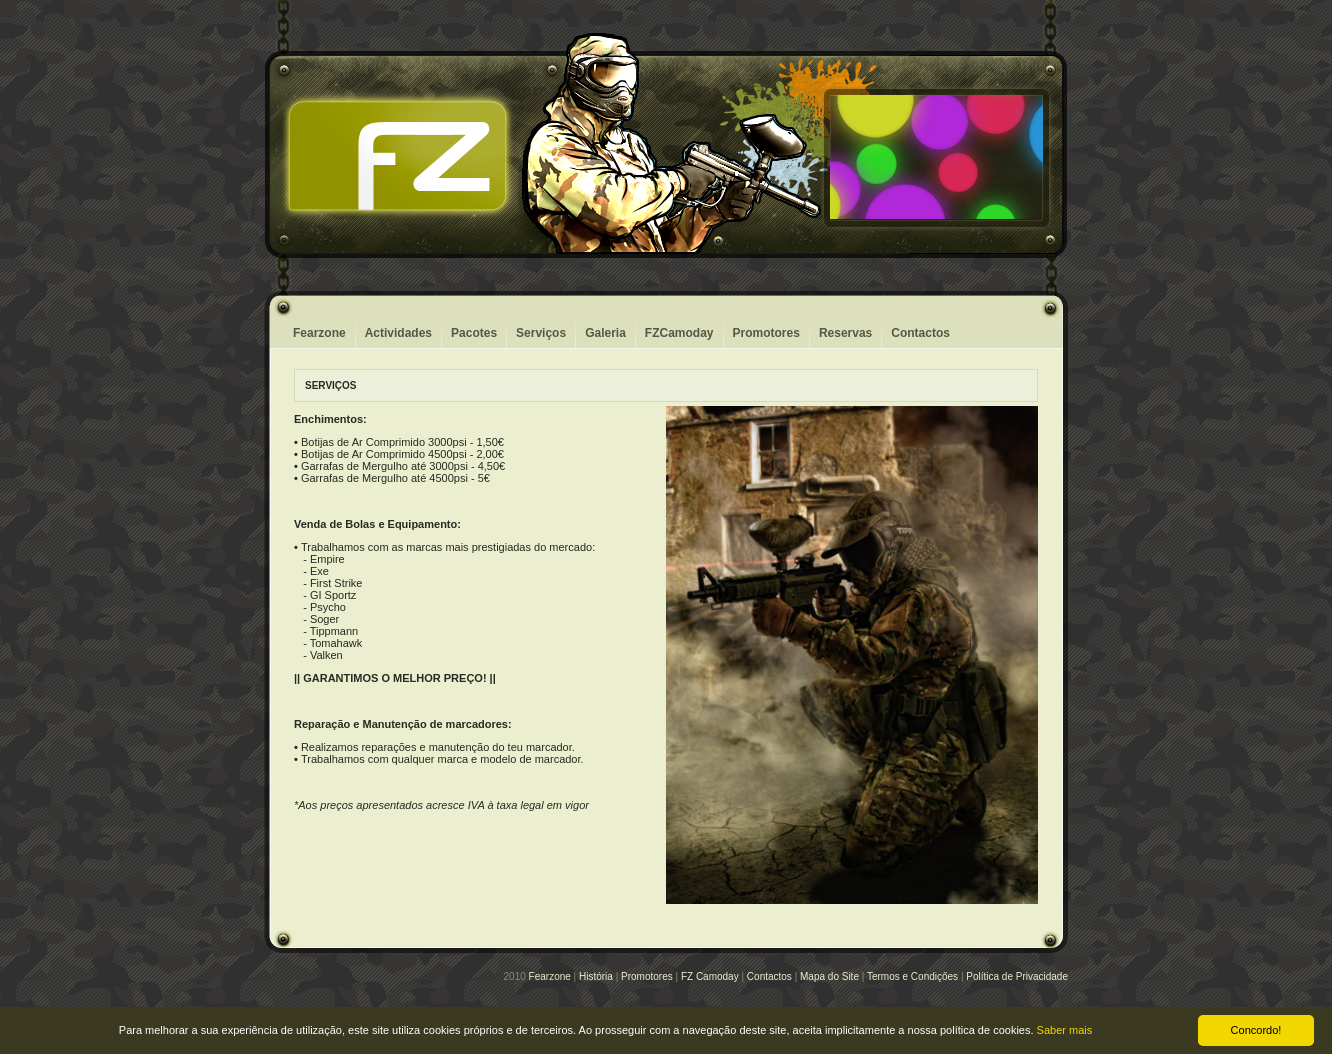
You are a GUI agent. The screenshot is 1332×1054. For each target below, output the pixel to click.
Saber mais (1065, 1030)
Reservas (845, 333)
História (596, 976)
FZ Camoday (710, 976)
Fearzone (319, 333)
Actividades (398, 333)
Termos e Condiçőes (912, 976)
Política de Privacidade (1017, 976)
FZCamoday (679, 333)
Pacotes (474, 333)
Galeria (605, 333)
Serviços (541, 333)
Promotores (766, 333)
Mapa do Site (829, 976)
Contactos (920, 333)
